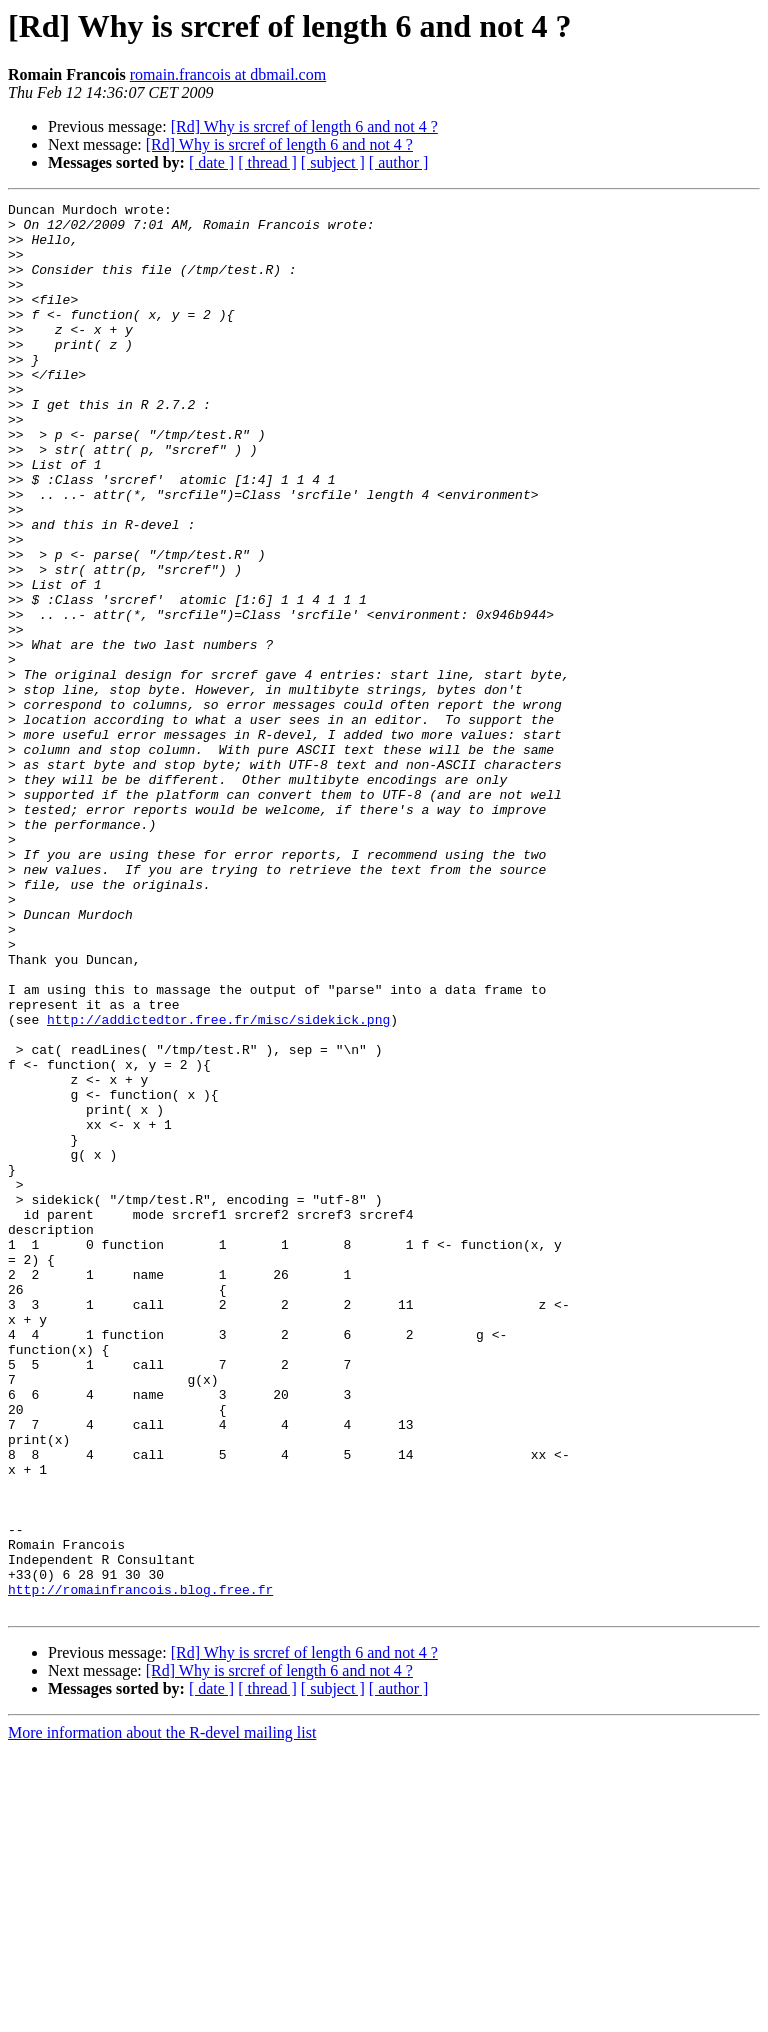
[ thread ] (267, 162)
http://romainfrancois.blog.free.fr (140, 1868)
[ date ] (211, 162)
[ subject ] (333, 162)
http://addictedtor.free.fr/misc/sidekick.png (218, 1184)
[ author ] (399, 162)
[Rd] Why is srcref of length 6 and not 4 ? (304, 126)
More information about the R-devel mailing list (162, 2014)
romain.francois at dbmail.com (228, 74)
